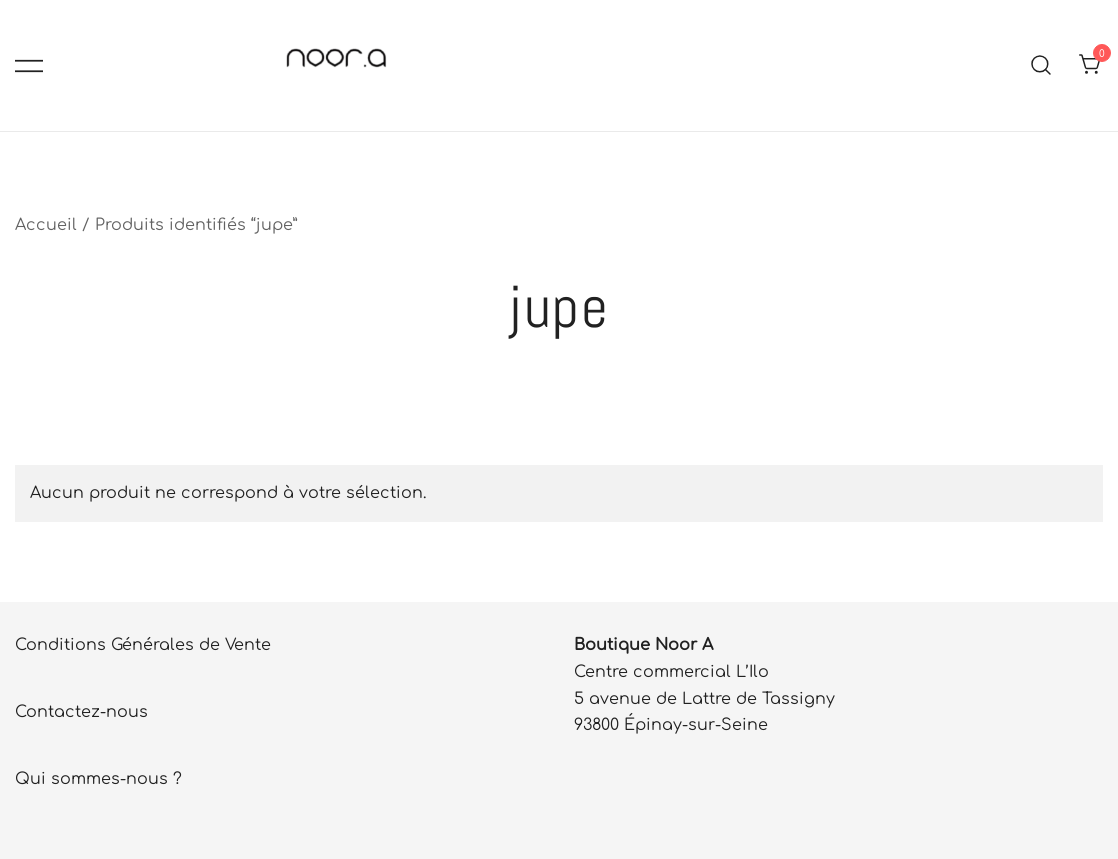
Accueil (46, 225)
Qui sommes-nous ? (98, 779)
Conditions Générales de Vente (143, 645)
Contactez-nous (81, 712)
